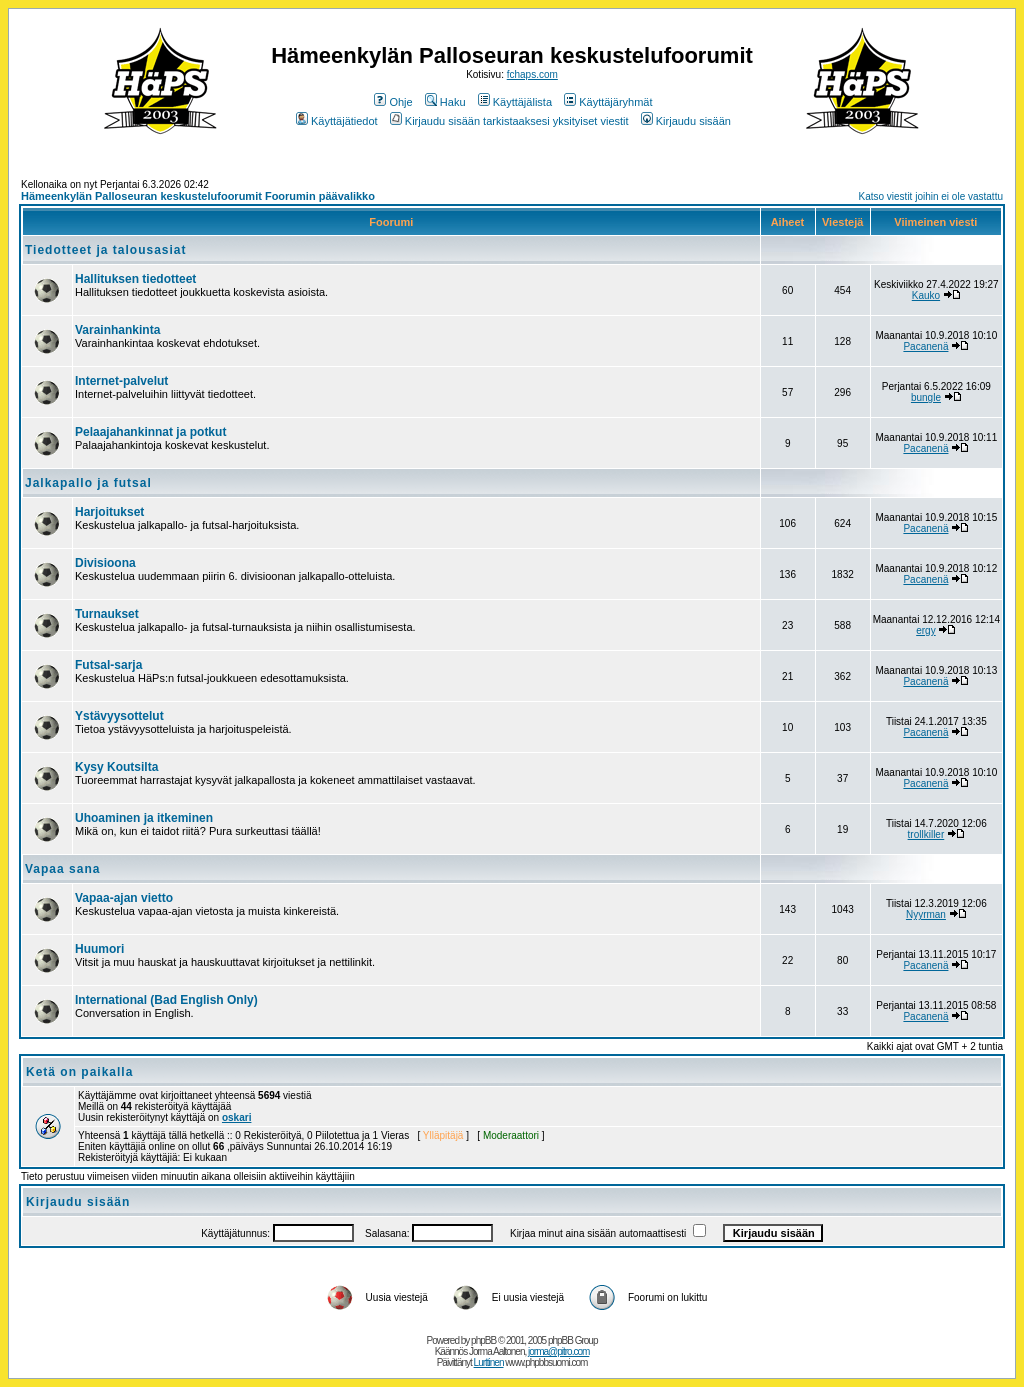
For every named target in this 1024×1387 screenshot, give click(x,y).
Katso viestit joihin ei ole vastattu (930, 196)
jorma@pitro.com (558, 1351)
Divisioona (105, 563)
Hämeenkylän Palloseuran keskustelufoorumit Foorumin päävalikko (198, 196)
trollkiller (926, 834)
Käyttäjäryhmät (608, 102)
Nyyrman (926, 914)
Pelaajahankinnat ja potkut (150, 432)
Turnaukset (107, 614)
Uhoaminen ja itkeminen (144, 818)
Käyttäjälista (515, 102)
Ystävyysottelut (119, 716)
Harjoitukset (109, 512)
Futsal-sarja (108, 665)
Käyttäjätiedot (337, 121)
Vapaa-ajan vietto (124, 898)
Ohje (393, 102)
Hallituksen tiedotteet (135, 279)
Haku (445, 102)
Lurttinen (489, 1362)
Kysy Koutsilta (116, 767)
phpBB (483, 1340)
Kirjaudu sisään (686, 121)
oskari (236, 1117)
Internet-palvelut (121, 381)
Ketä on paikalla (79, 1072)
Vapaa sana (62, 869)
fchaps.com (532, 74)
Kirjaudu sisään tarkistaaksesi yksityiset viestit (509, 121)
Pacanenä (925, 346)
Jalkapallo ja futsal (88, 483)
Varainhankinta (117, 330)
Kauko (926, 295)
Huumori (99, 949)
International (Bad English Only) (166, 1000)
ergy (925, 630)
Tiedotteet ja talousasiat (105, 250)
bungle (926, 397)
